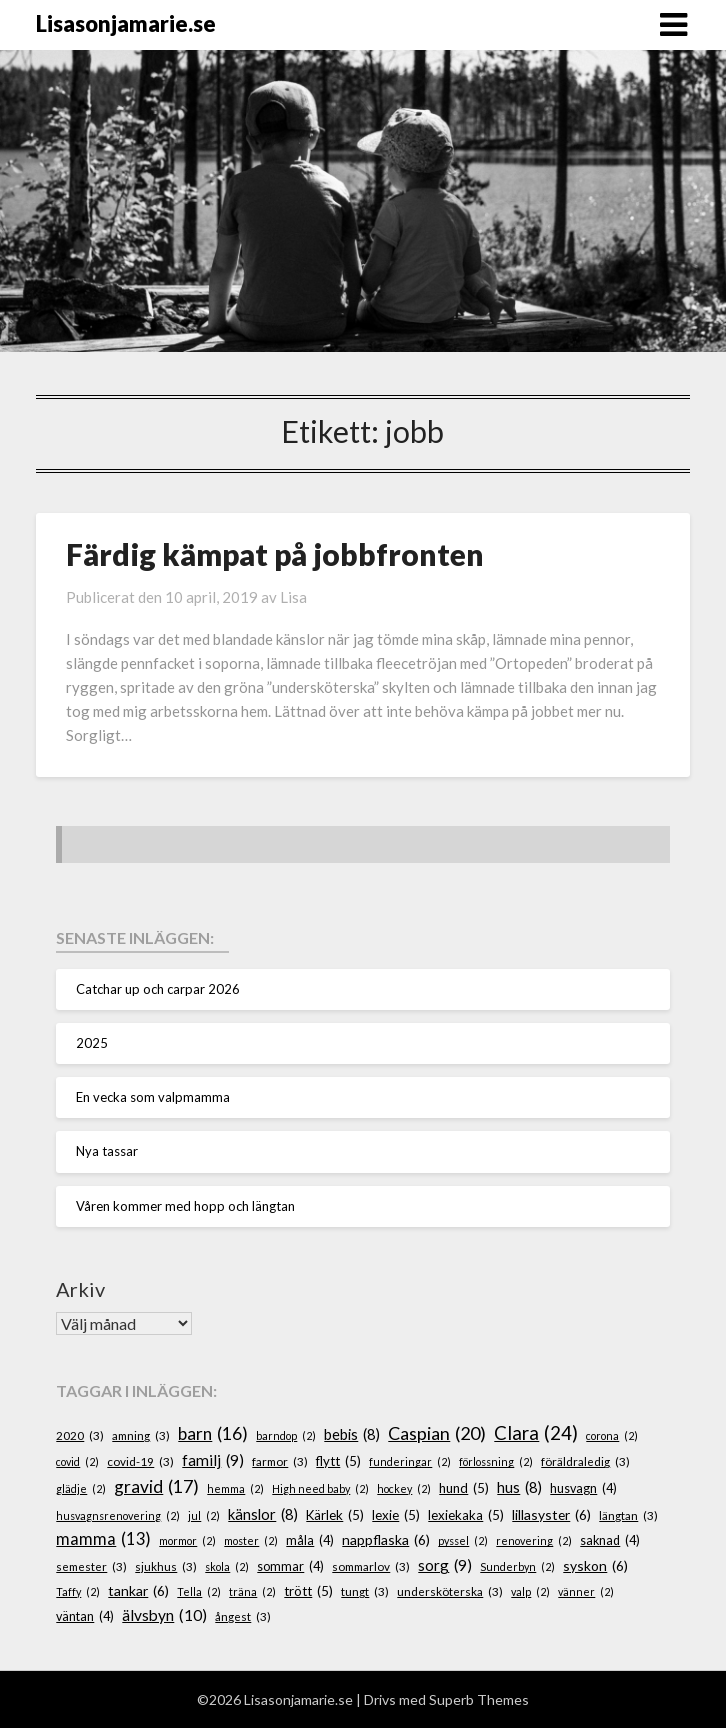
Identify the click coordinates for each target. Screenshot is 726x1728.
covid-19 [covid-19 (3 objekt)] (140, 1461)
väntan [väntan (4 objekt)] (85, 1617)
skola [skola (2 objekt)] (227, 1566)
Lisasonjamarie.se (126, 23)
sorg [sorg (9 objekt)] (445, 1565)
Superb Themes (479, 1699)
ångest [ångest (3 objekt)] (243, 1616)
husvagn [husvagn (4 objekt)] (583, 1489)
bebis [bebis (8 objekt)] (352, 1435)
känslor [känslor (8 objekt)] (263, 1515)
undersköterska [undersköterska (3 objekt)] (450, 1591)
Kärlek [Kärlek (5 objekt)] (335, 1516)
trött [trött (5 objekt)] (308, 1592)
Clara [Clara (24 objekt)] (536, 1433)
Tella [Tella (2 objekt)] (199, 1591)
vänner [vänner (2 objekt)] (586, 1591)
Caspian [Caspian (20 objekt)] (437, 1433)
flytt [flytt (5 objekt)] (338, 1462)
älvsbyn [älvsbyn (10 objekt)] (164, 1615)
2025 (92, 1043)
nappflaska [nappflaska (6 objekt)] (386, 1540)
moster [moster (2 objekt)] (251, 1540)
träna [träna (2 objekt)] (252, 1591)
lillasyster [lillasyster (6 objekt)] (551, 1515)
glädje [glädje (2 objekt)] (81, 1488)
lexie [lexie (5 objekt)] (396, 1516)
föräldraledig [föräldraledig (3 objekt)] (585, 1461)
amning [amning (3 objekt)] (141, 1435)
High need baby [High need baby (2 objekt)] (320, 1488)
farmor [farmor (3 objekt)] (280, 1461)
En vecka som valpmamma (153, 1097)
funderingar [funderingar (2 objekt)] (410, 1461)
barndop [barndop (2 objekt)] (286, 1435)
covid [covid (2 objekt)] (77, 1461)
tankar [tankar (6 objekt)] (138, 1591)
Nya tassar (107, 1151)
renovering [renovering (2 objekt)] (534, 1540)
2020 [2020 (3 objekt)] (80, 1435)
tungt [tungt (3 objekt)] (365, 1591)
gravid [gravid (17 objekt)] (156, 1487)
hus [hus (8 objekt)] (519, 1488)
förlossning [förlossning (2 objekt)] (496, 1461)
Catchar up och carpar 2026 (158, 989)
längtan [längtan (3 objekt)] (628, 1515)
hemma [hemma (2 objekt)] (235, 1488)
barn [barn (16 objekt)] (213, 1434)
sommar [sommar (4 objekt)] (290, 1567)
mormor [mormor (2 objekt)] (187, 1540)
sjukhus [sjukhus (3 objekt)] (166, 1566)
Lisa (293, 597)
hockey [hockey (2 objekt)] (404, 1488)
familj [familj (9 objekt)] (213, 1460)
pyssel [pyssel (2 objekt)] (463, 1540)
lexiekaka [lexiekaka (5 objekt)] (466, 1516)
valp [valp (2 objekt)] (530, 1591)
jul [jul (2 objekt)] (204, 1515)
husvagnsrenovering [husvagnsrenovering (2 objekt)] (118, 1515)
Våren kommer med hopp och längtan (185, 1206)
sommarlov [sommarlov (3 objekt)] (371, 1566)
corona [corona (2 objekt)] (612, 1435)
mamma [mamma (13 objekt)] (103, 1539)
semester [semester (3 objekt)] (91, 1566)
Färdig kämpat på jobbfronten (275, 554)
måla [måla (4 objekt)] (310, 1541)
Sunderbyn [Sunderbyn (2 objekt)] (517, 1566)
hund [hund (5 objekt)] (464, 1489)
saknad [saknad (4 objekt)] (610, 1541)
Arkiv (80, 1289)
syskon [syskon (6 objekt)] (595, 1566)
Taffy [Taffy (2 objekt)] (78, 1591)
